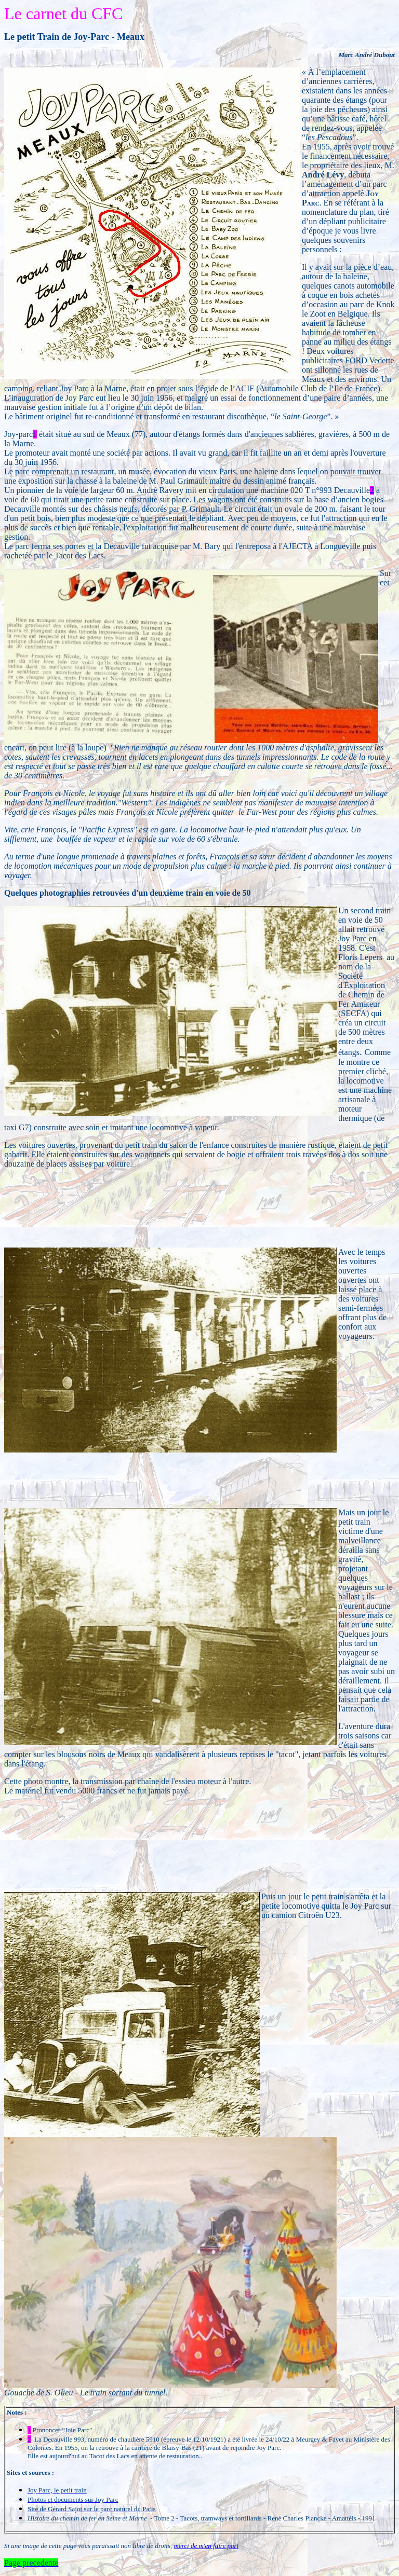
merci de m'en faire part (206, 2546)
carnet (46, 13)
